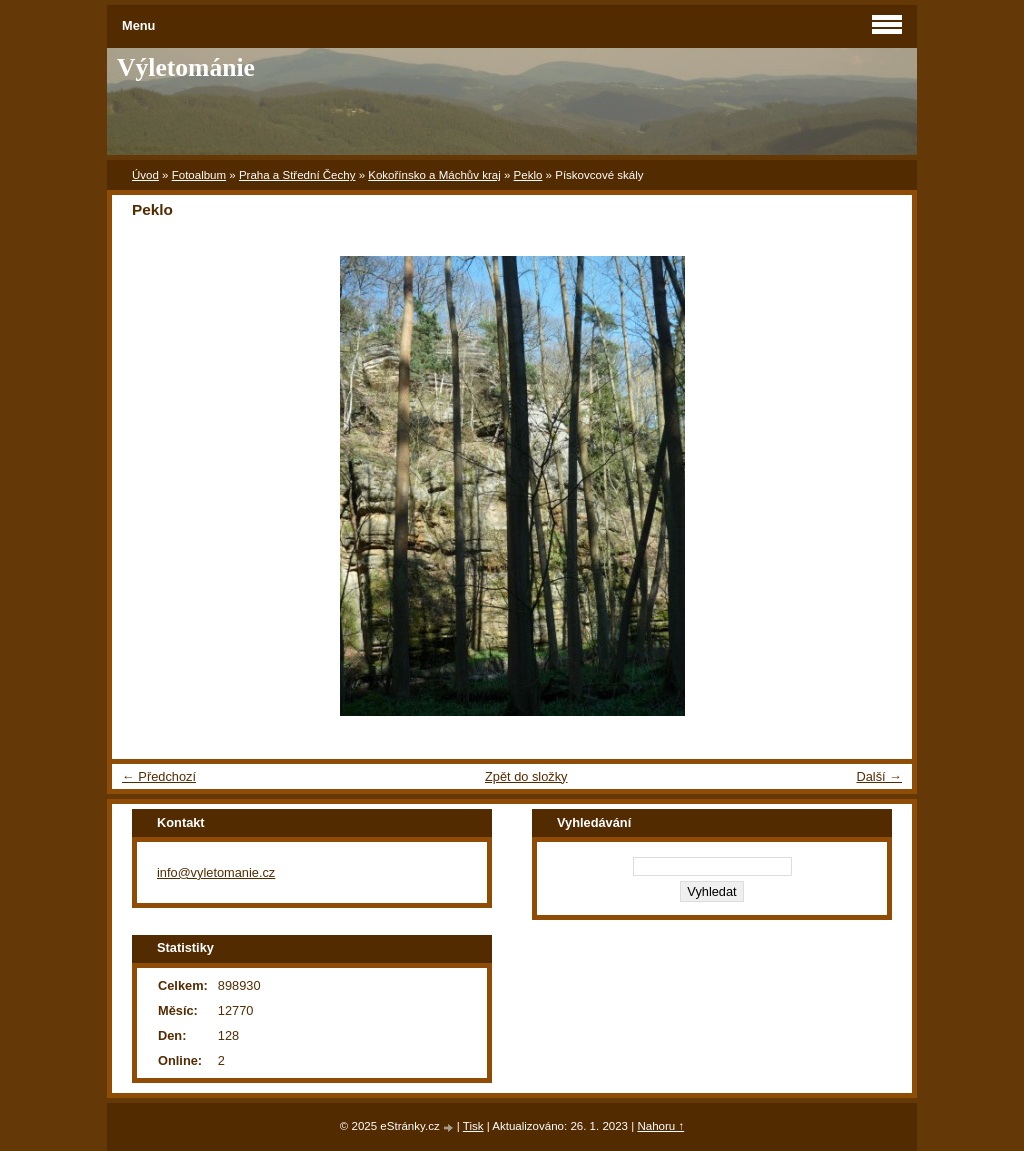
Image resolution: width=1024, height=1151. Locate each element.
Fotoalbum (199, 175)
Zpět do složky (526, 776)
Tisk (473, 1126)
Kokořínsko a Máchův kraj (434, 175)
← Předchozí (159, 776)
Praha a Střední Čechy (297, 175)
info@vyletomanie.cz (216, 872)
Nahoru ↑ (660, 1126)
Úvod (145, 175)
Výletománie (186, 67)
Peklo (528, 175)
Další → (879, 776)
